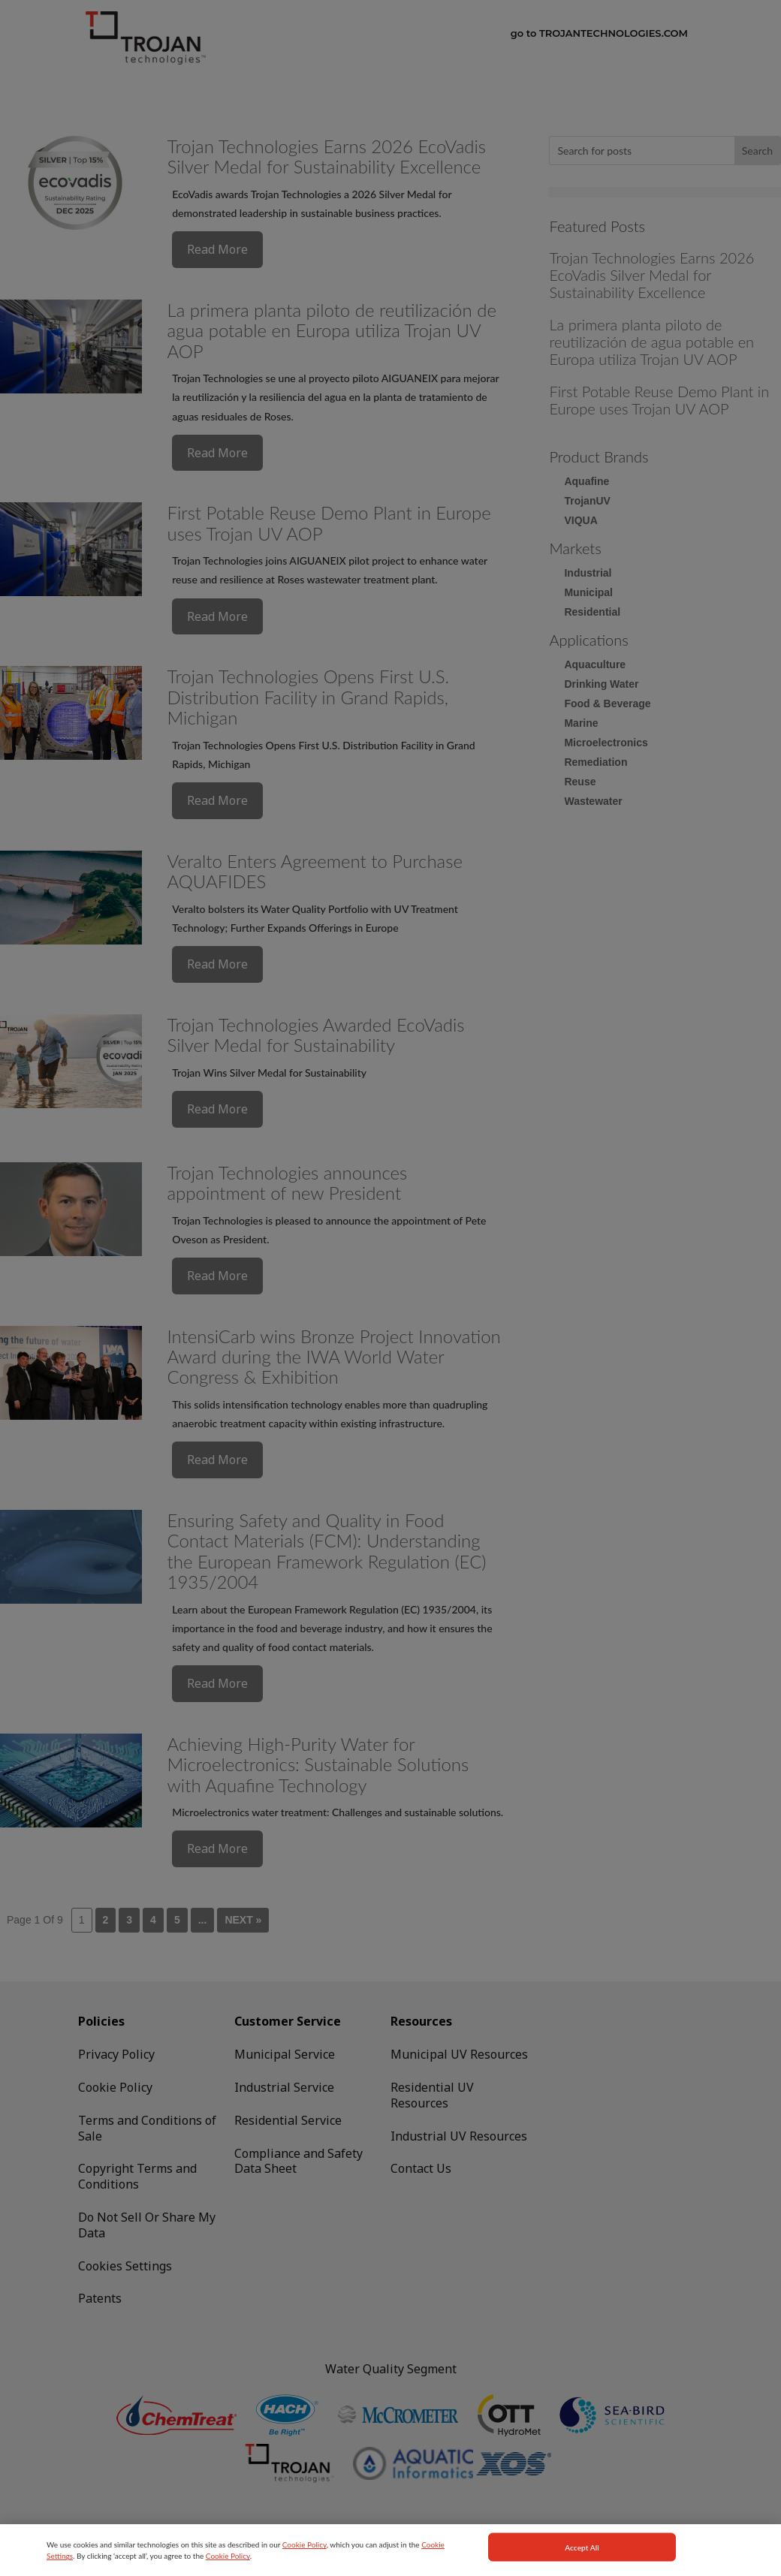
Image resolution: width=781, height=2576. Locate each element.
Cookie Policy (304, 2554)
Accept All (582, 2557)
